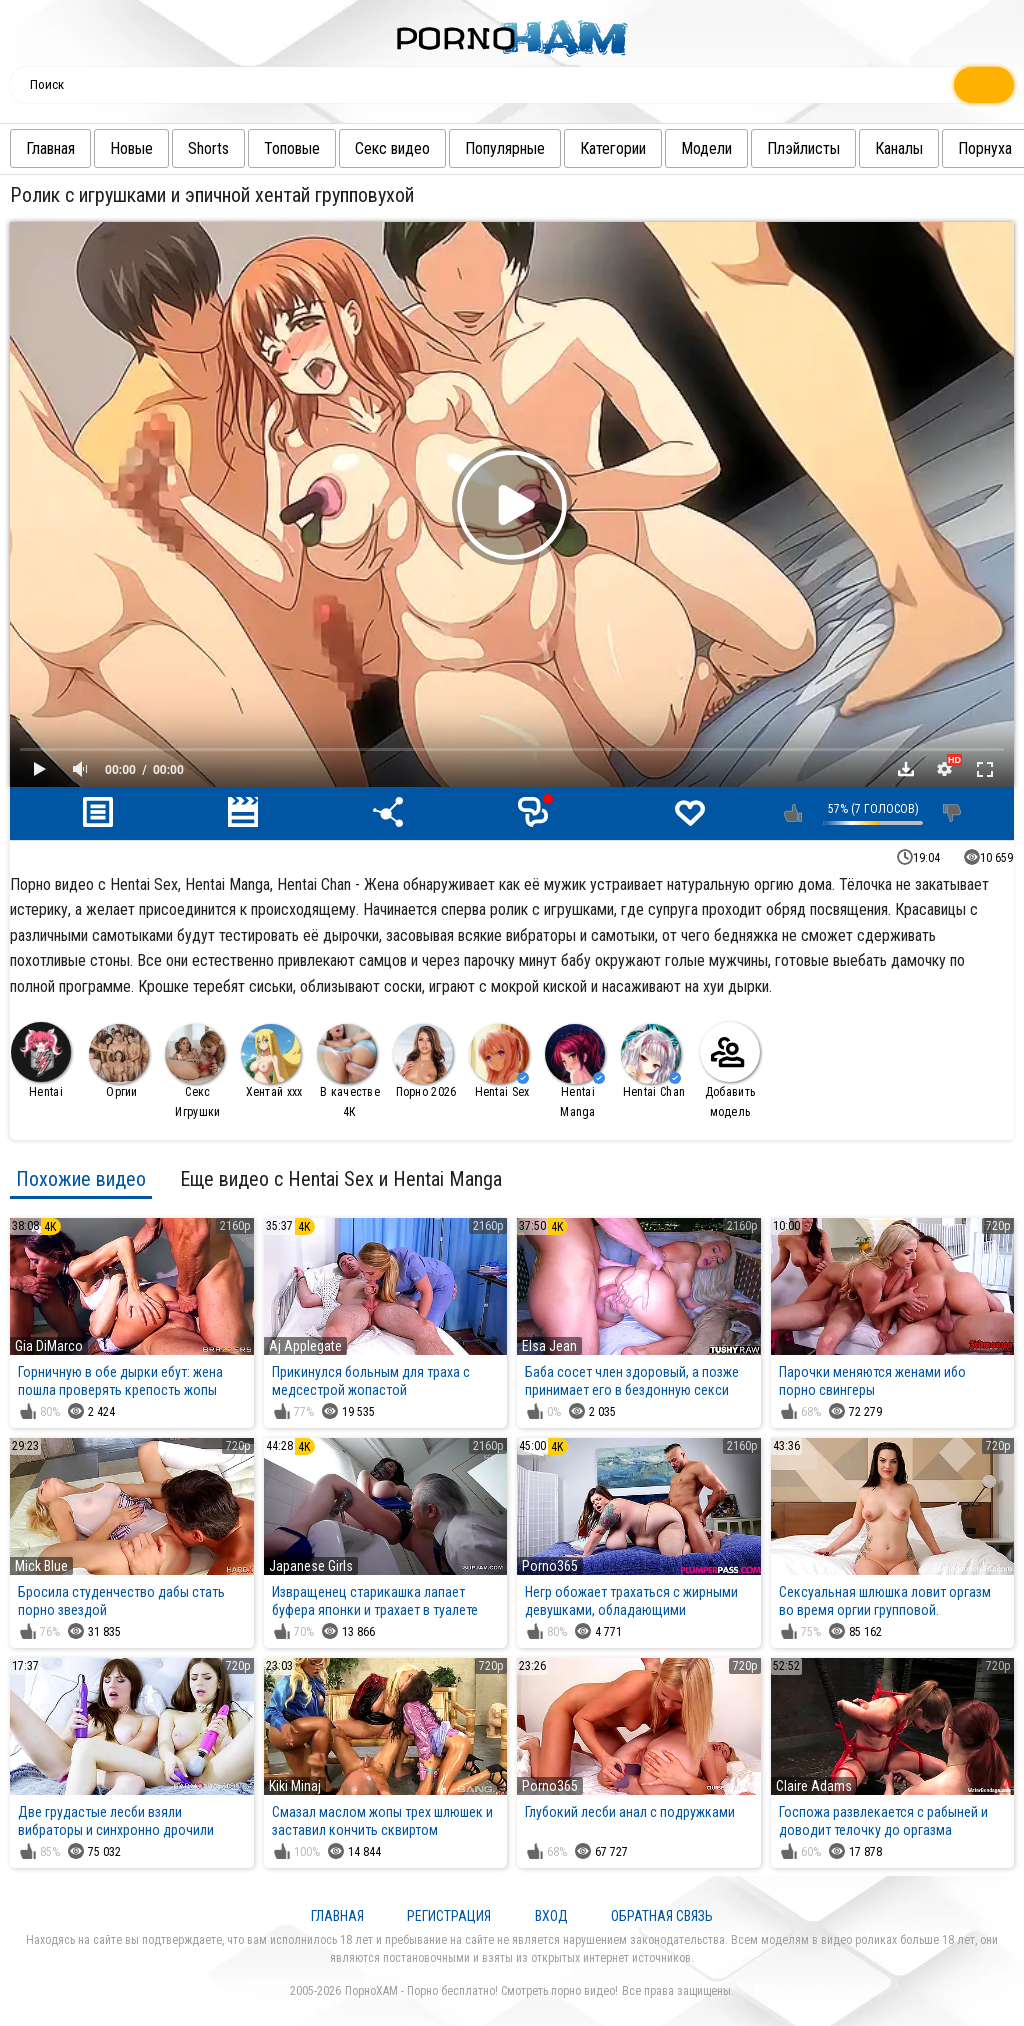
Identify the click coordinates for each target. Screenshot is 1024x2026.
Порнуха (975, 148)
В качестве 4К (348, 1071)
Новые (121, 148)
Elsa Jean (549, 1346)
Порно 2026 (425, 1061)
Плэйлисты (793, 148)
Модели (696, 148)
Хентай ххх (272, 1061)
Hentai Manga (575, 1071)
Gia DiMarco (49, 1346)
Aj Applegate (305, 1346)
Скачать (906, 769)
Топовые (282, 148)
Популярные (495, 148)
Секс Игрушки (195, 1071)
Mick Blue (41, 1566)
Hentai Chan (653, 1061)
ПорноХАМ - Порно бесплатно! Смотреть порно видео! (481, 1991)
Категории (603, 148)
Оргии (119, 1061)
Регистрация (449, 1916)
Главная (40, 148)
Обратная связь (662, 1916)
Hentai (41, 1060)
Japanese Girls (311, 1566)
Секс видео (382, 148)
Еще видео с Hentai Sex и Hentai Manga (341, 1179)
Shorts (198, 148)
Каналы (889, 148)
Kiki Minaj (295, 1786)
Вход (551, 1916)
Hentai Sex (499, 1061)
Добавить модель (730, 1070)
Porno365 (550, 1566)
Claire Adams (814, 1786)
